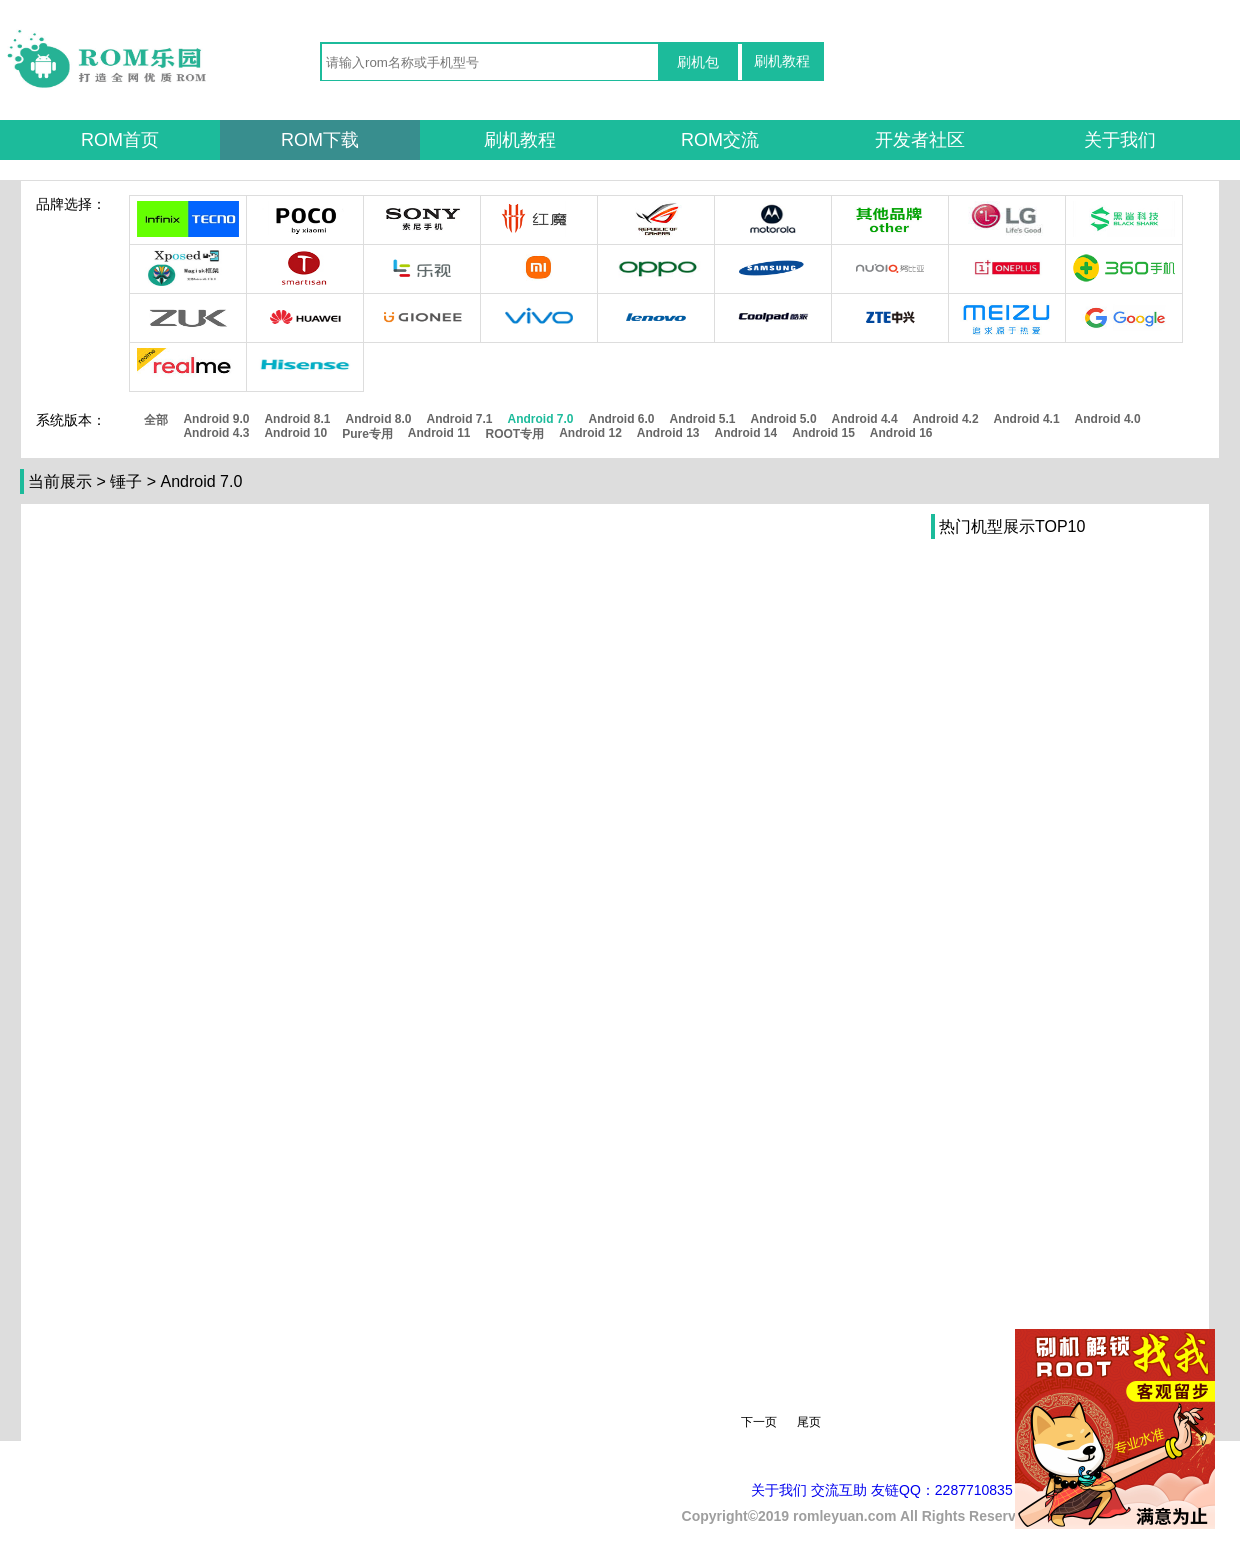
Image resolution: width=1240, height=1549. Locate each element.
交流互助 (839, 1490)
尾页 (809, 1422)
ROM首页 (120, 140)
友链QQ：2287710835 (942, 1490)
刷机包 (698, 62)
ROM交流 (720, 140)
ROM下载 (320, 140)
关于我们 (1120, 140)
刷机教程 (782, 61)
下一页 (759, 1422)
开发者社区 (920, 140)
